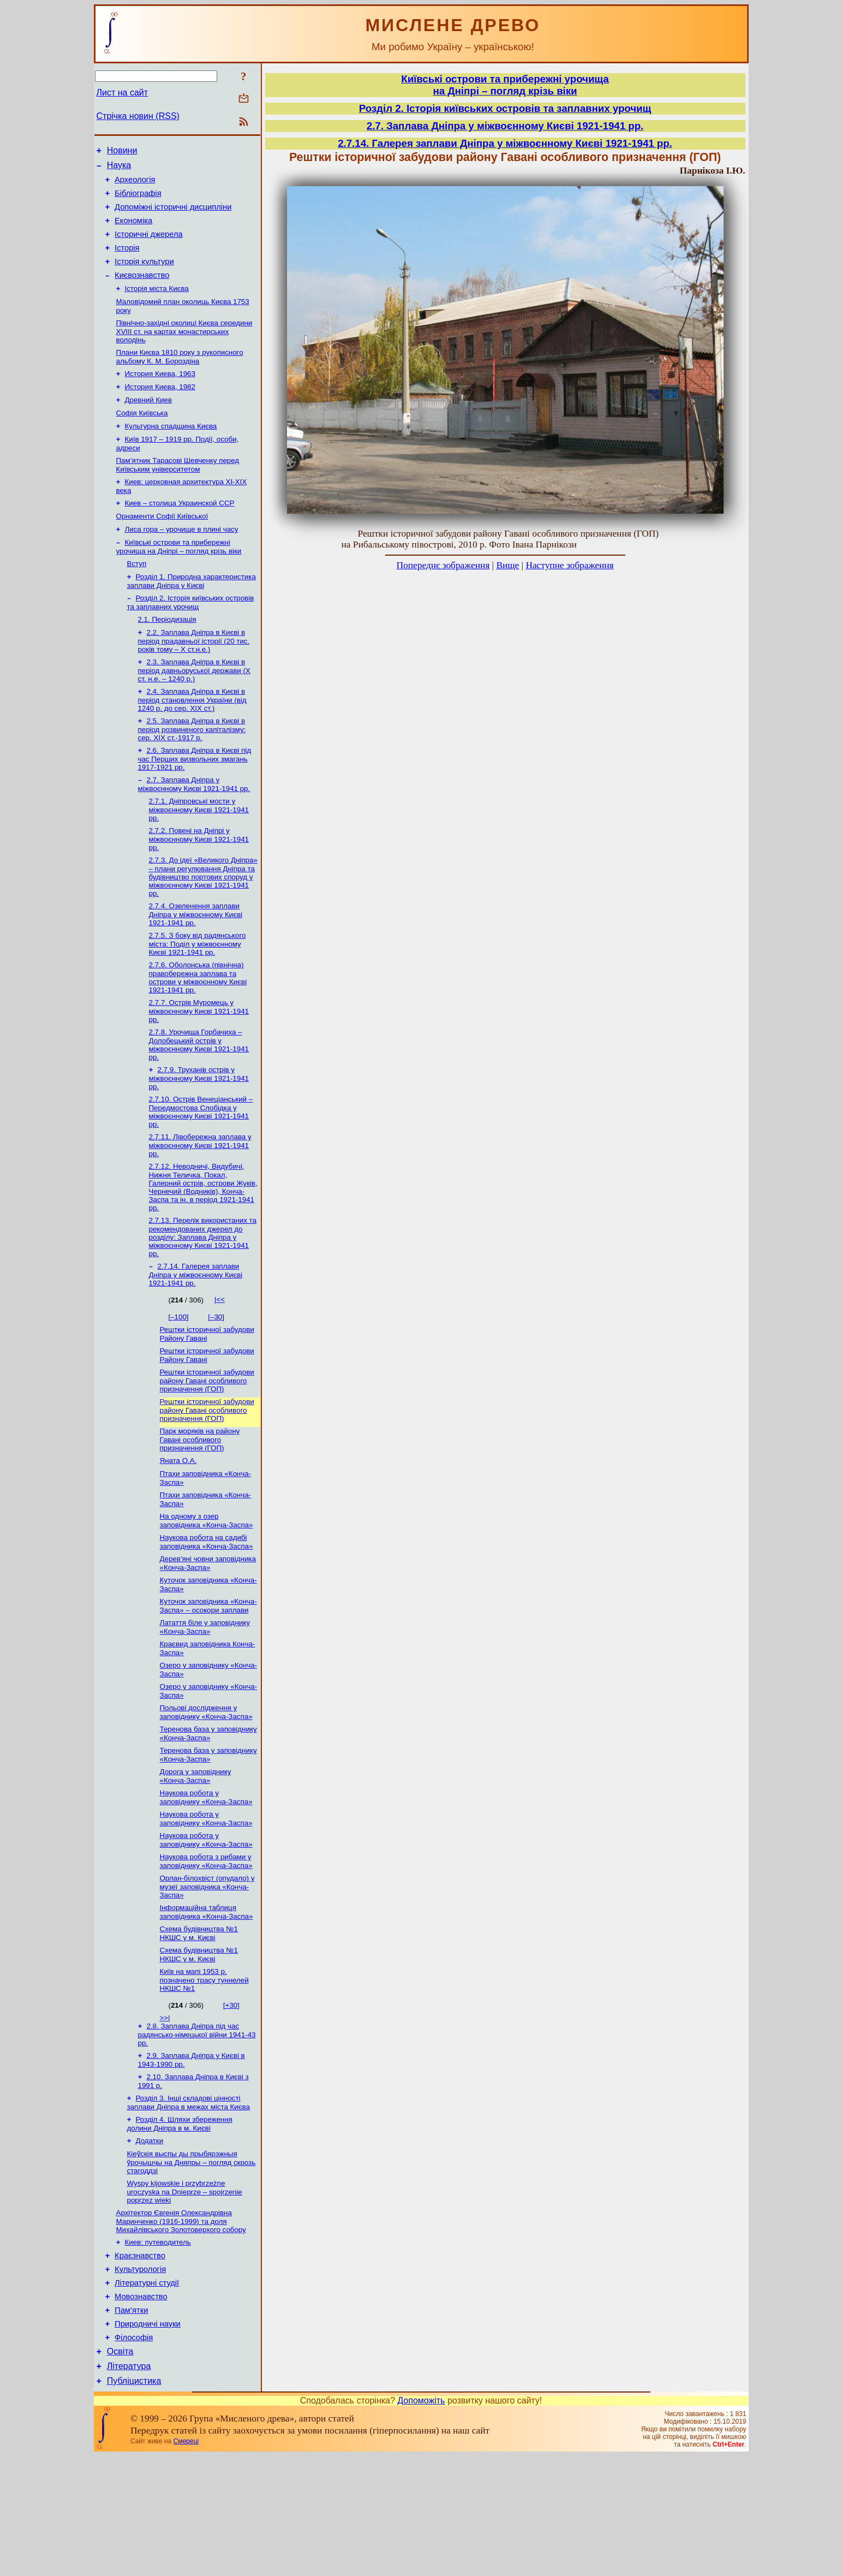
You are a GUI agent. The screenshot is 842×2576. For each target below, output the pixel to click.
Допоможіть (421, 2520)
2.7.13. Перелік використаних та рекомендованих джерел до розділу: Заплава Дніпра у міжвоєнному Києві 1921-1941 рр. (202, 1296)
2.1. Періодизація (167, 657)
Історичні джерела (149, 245)
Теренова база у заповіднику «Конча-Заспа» (208, 1814)
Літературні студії (147, 2391)
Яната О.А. (178, 1527)
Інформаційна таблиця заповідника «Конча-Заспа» (206, 2001)
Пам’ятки (131, 2422)
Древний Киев (148, 424)
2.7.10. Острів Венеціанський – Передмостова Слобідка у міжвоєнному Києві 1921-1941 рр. (201, 1167)
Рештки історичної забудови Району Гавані (207, 1395)
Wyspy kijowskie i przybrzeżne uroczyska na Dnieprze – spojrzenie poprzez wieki (184, 2293)
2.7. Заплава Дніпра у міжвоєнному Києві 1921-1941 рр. (194, 828)
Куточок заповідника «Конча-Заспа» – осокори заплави (208, 1679)
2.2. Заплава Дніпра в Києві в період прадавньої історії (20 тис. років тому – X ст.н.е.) (194, 680)
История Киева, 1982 (160, 410)
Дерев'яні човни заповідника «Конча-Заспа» (208, 1635)
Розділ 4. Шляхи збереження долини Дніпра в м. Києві (179, 2222)
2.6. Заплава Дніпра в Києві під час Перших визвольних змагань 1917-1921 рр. (194, 802)
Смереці (186, 2561)
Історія (127, 261)
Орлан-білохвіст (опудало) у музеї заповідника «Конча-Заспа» (207, 1975)
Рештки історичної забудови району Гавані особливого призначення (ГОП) (207, 1443)
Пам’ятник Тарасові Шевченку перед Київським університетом (178, 493)
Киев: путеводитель (158, 2346)
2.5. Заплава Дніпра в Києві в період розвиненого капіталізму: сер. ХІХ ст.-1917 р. (192, 771)
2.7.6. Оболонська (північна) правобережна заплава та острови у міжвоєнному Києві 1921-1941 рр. (198, 1028)
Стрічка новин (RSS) (138, 116)
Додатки (150, 2240)
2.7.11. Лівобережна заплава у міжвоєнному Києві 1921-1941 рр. (200, 1202)
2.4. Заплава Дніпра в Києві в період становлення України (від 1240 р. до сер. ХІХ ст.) (192, 741)
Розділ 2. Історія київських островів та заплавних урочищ (190, 639)
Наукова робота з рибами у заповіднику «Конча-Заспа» (206, 1948)
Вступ (137, 598)
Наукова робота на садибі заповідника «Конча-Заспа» (206, 1612)
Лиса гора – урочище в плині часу (181, 562)
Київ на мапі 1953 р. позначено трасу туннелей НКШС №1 (204, 2072)
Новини (122, 152)
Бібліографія (138, 199)
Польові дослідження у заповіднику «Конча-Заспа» (206, 1791)
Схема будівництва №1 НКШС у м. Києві (199, 2023)
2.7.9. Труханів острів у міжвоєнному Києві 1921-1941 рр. (199, 1132)
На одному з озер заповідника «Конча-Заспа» (206, 1590)
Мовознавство (141, 2406)
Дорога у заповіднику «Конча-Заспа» (195, 1859)
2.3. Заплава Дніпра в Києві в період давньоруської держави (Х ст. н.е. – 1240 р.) (194, 710)
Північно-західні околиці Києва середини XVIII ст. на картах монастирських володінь (184, 351)
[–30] (216, 1377)
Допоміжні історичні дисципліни (173, 215)
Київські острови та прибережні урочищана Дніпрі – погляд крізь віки (504, 85)
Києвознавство (142, 291)
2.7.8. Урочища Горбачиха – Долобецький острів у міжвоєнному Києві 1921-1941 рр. (199, 1098)
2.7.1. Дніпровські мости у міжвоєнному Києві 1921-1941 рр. (199, 855)
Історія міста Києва (157, 306)
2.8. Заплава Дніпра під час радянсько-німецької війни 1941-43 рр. (197, 2128)
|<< (219, 1359)
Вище (507, 565)
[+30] (231, 2098)
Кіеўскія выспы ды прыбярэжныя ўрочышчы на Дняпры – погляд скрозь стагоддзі (191, 2262)
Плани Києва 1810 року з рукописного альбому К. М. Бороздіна (179, 377)
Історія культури (144, 276)
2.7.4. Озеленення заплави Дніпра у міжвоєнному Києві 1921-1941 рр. (196, 963)
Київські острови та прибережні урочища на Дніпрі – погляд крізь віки (179, 580)
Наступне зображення (569, 565)
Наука (119, 168)
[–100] (179, 1377)
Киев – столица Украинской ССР (180, 534)
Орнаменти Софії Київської (162, 548)
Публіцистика (134, 2501)
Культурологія (140, 2376)
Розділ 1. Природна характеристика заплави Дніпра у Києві (191, 617)
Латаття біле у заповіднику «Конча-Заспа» (205, 1702)
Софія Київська (142, 438)
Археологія (135, 184)
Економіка (133, 230)
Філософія (134, 2452)
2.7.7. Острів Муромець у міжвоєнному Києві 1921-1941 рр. (199, 1063)
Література (129, 2484)
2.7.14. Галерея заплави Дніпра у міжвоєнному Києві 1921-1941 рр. (196, 1334)
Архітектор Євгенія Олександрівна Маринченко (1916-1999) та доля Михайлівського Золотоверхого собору (181, 2323)
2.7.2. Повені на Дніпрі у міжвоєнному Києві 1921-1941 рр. (199, 886)
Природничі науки (148, 2437)
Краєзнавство (140, 2361)
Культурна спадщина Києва (171, 452)
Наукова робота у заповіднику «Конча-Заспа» (206, 1881)
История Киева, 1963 (160, 395)
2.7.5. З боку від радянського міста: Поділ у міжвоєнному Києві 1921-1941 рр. (197, 994)
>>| (165, 2111)
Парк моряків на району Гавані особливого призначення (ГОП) (200, 1505)
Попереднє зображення (443, 565)
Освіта (120, 2468)
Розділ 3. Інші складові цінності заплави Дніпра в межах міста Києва (188, 2199)
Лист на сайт (122, 92)
